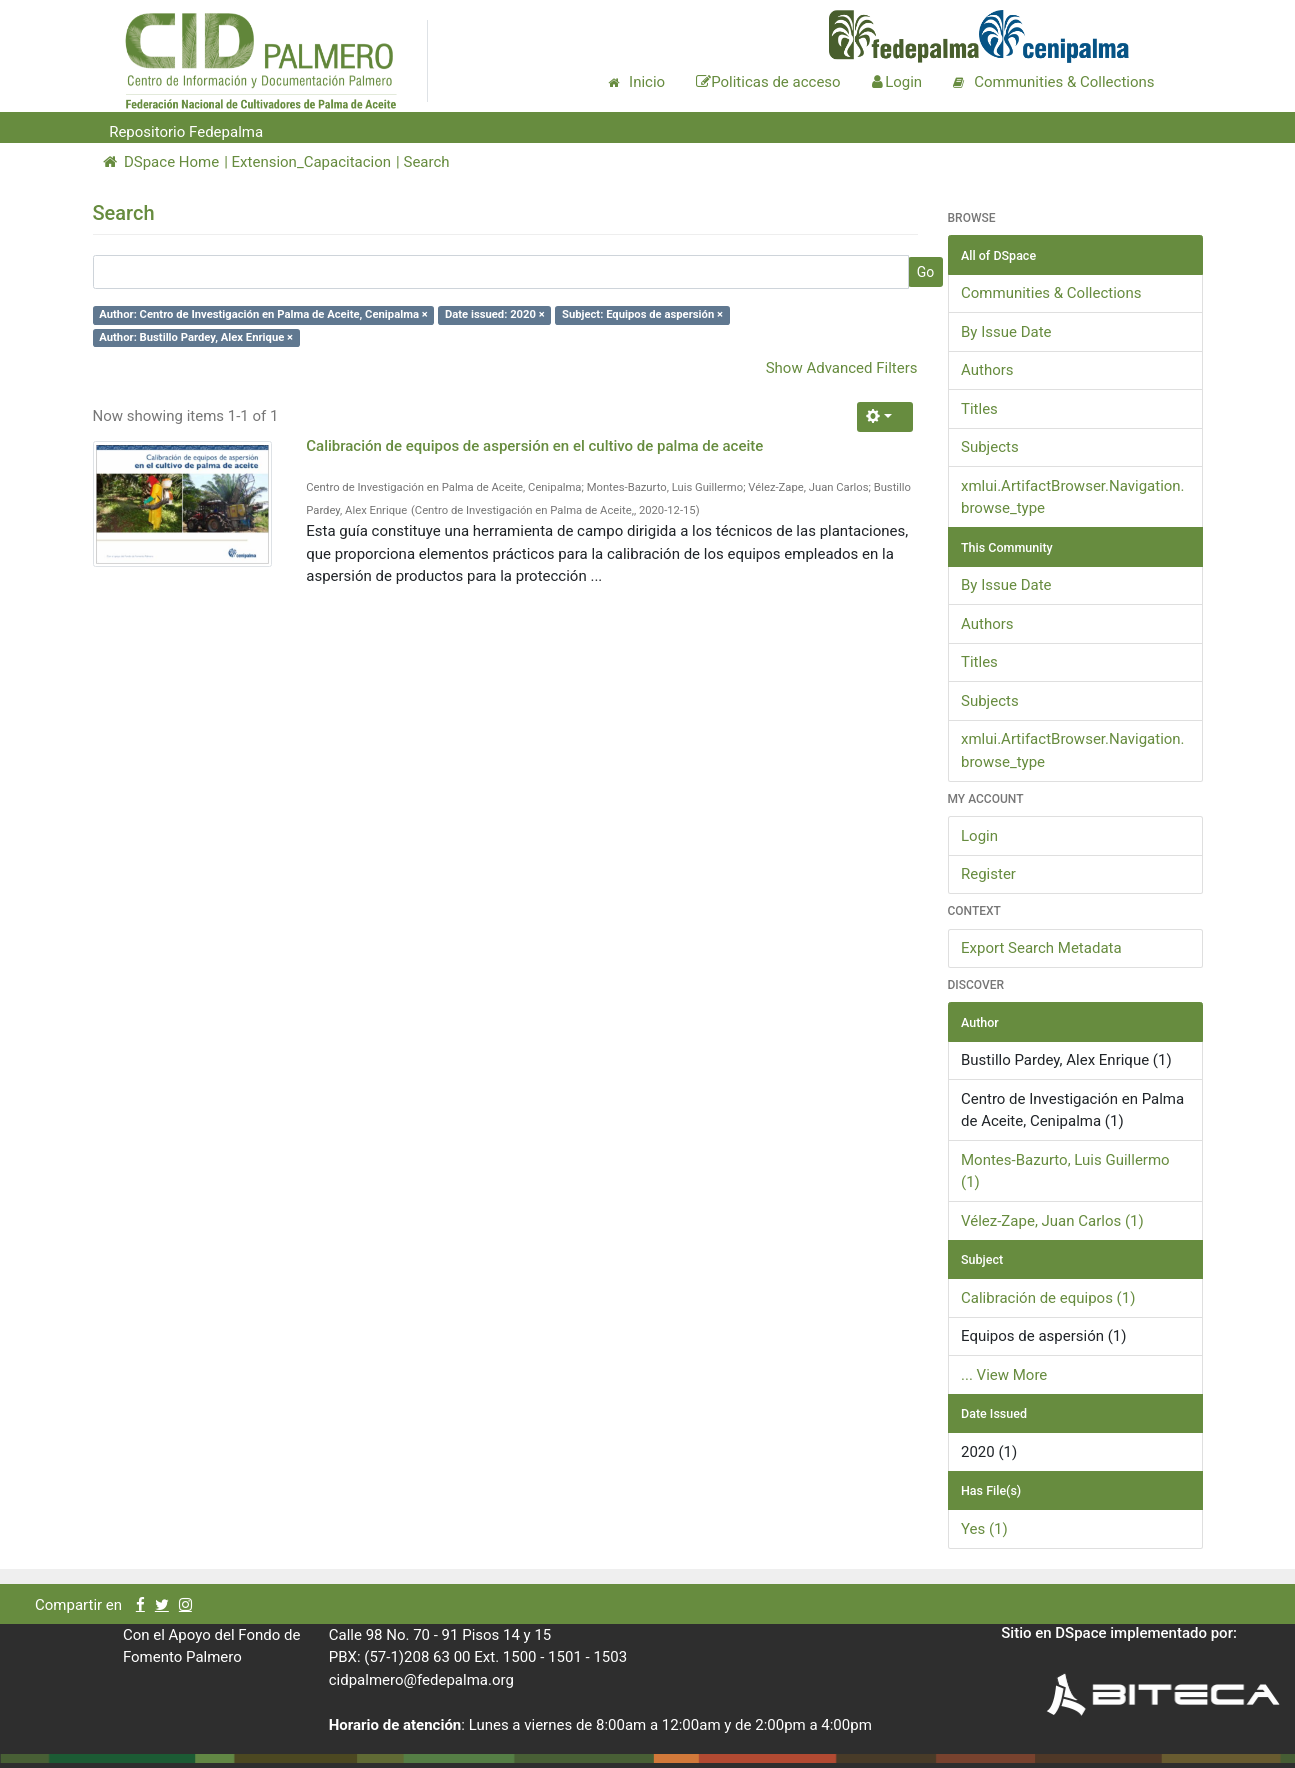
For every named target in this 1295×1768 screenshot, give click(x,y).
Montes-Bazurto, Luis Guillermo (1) (1065, 1171)
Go (926, 272)
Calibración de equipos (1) (1048, 1298)
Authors (987, 370)
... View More (1004, 1375)
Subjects (990, 447)
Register (988, 874)
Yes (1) (984, 1529)
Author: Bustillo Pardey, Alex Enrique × (196, 337)
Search (426, 162)
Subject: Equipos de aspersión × (642, 314)
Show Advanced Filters (842, 368)
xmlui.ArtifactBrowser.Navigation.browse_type (1073, 497)
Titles (979, 409)
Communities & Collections (1051, 293)
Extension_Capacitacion (312, 162)
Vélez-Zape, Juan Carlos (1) (1052, 1221)
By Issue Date (1006, 332)
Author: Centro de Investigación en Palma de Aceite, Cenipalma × (263, 314)
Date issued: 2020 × (495, 314)
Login (979, 836)
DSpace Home (161, 162)
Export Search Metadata (1041, 948)
